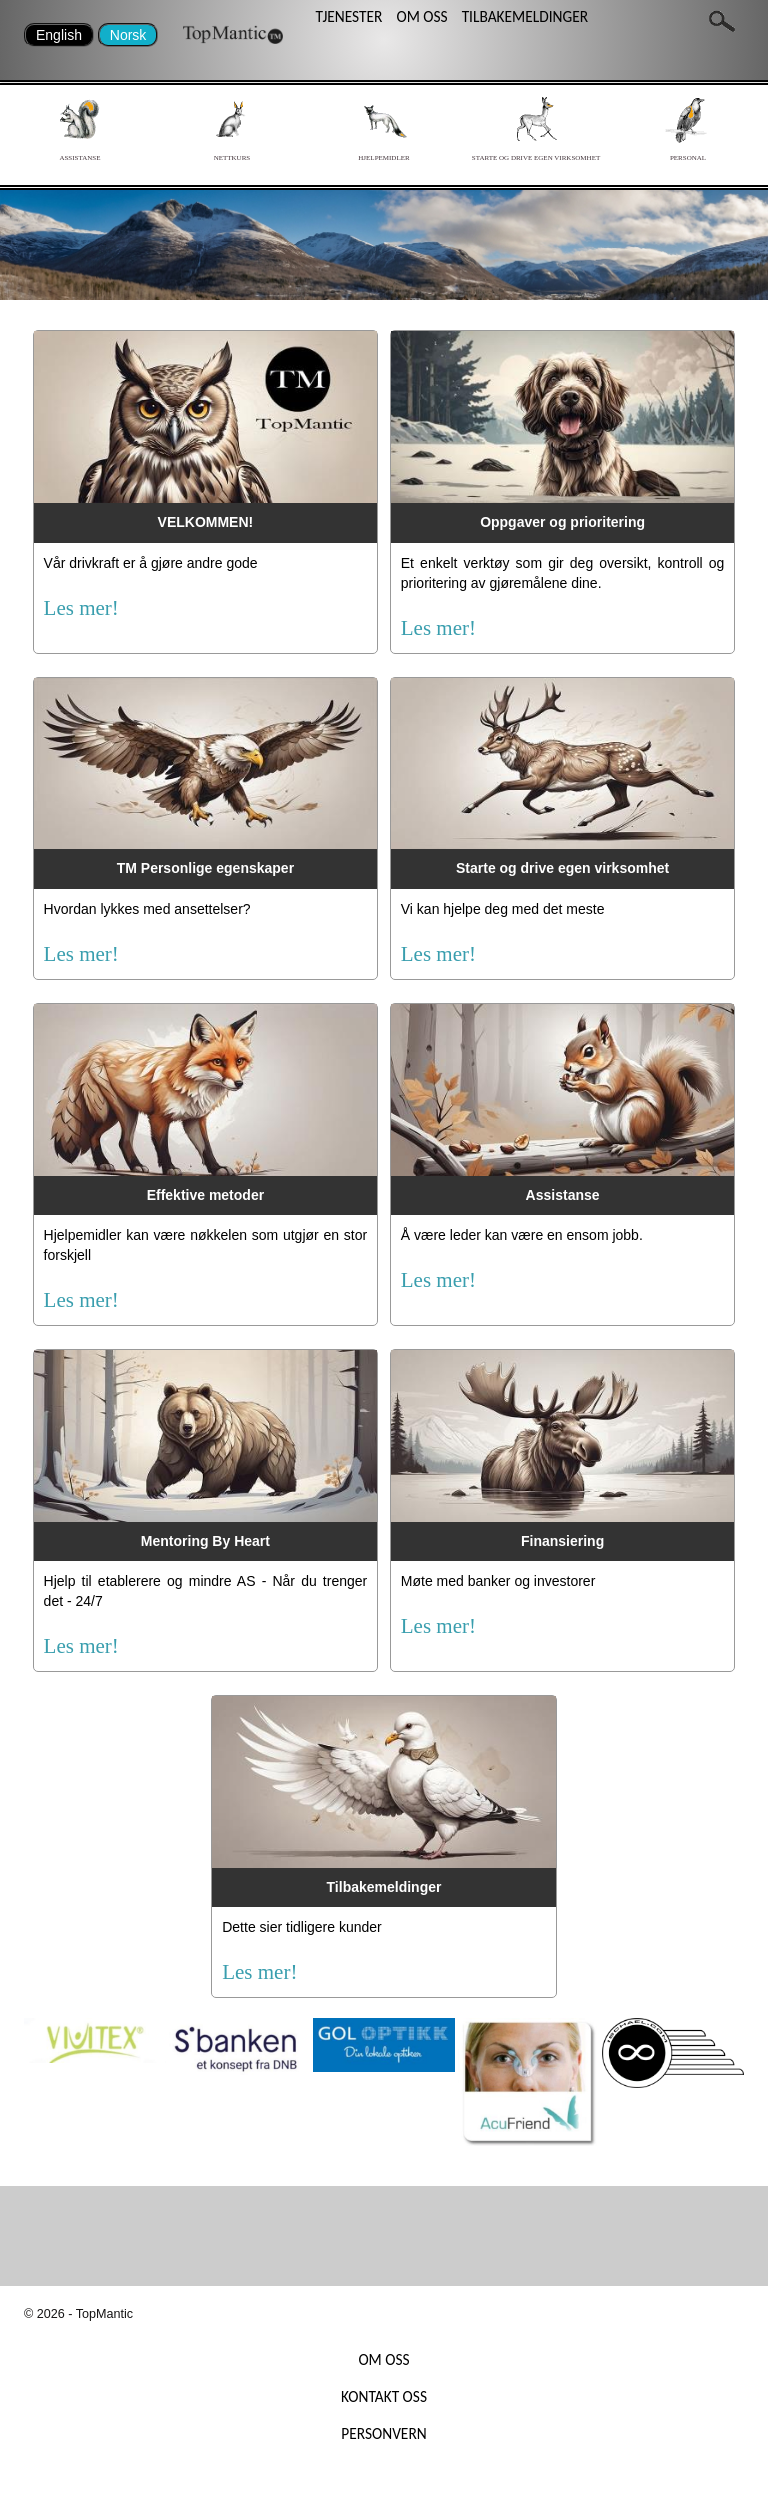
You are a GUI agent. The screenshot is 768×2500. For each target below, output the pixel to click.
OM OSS (421, 16)
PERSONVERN (383, 2433)
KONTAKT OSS (384, 2396)
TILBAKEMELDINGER (525, 16)
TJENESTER (348, 16)
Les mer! (81, 608)
